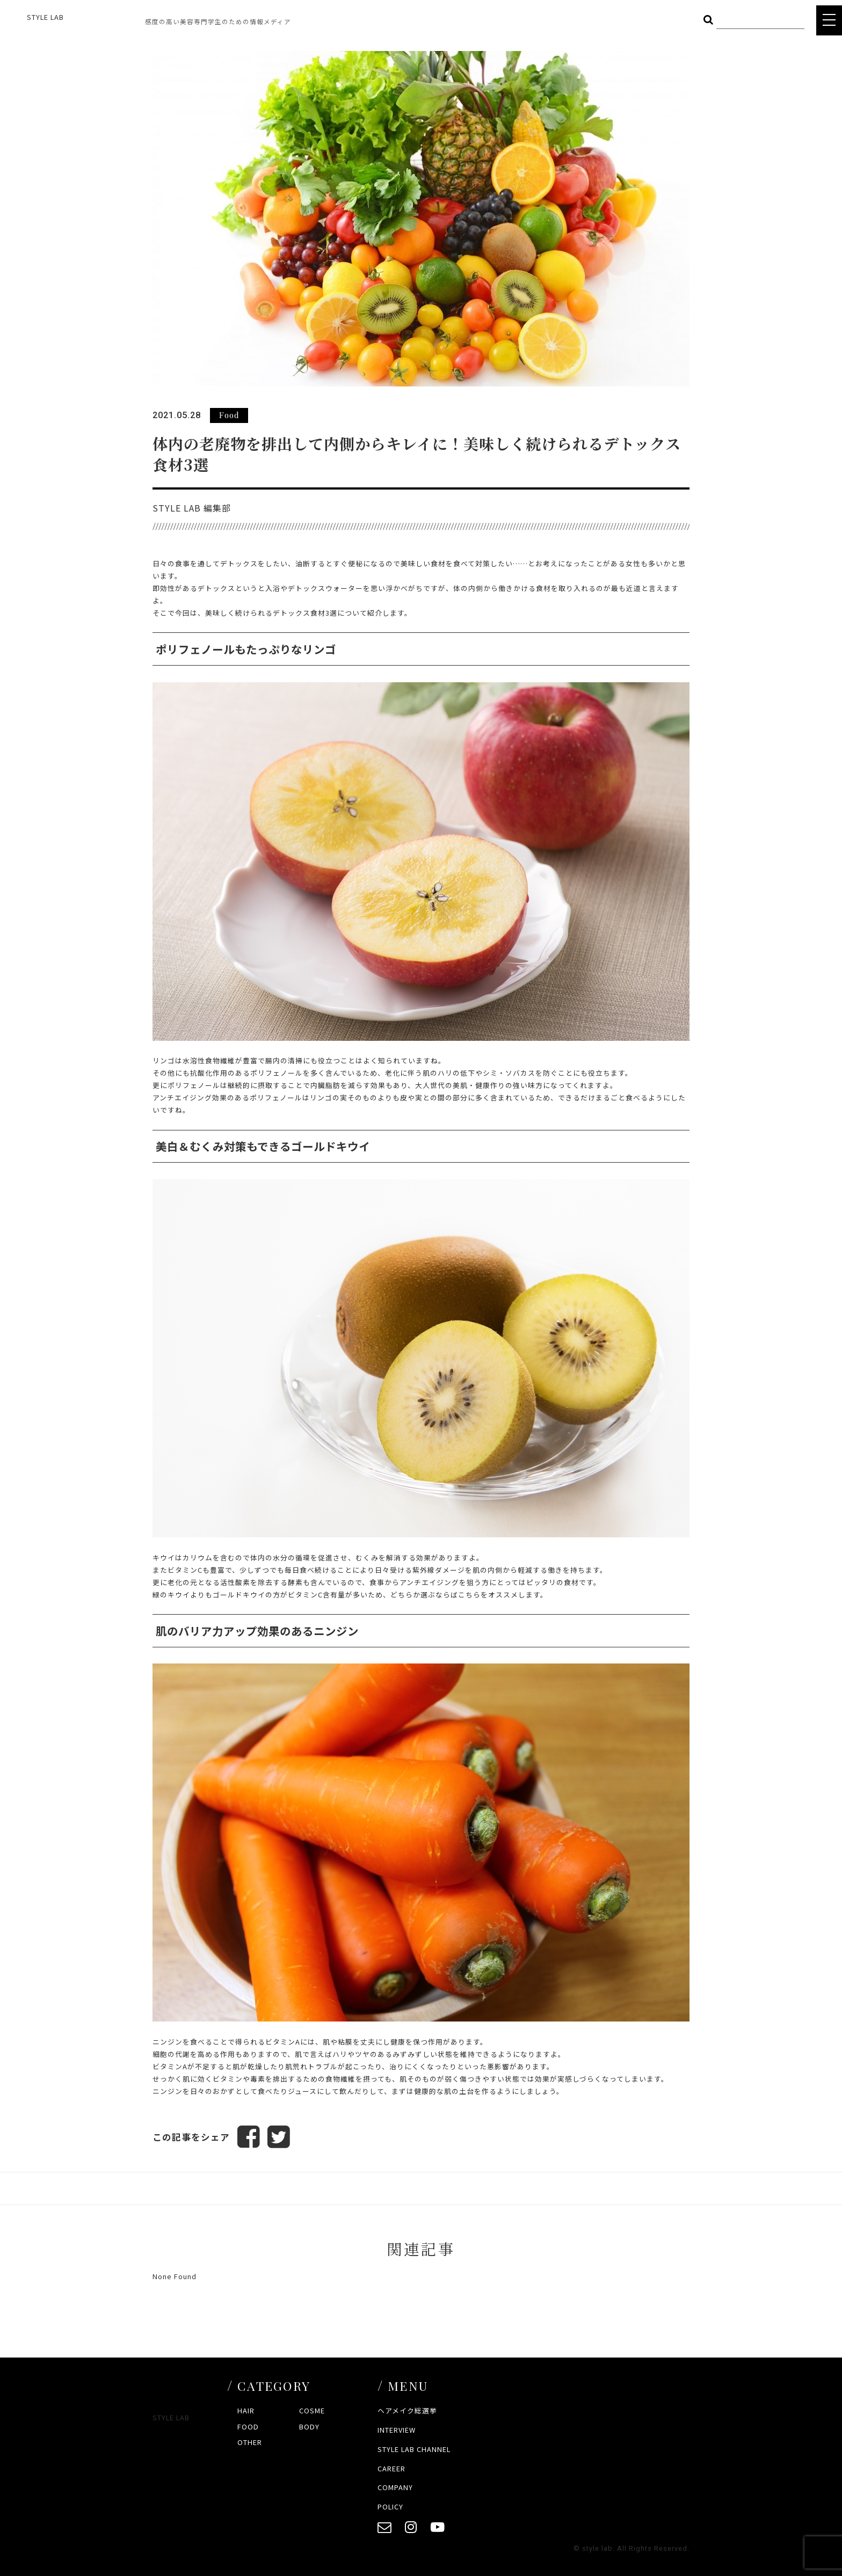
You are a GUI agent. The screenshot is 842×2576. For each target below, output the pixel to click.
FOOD (248, 2426)
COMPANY (395, 2487)
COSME (312, 2410)
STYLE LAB (45, 17)
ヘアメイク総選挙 (407, 2410)
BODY (309, 2426)
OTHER (249, 2442)
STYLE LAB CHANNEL (414, 2449)
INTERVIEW (397, 2430)
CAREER (391, 2468)
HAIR (246, 2410)
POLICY (390, 2506)
